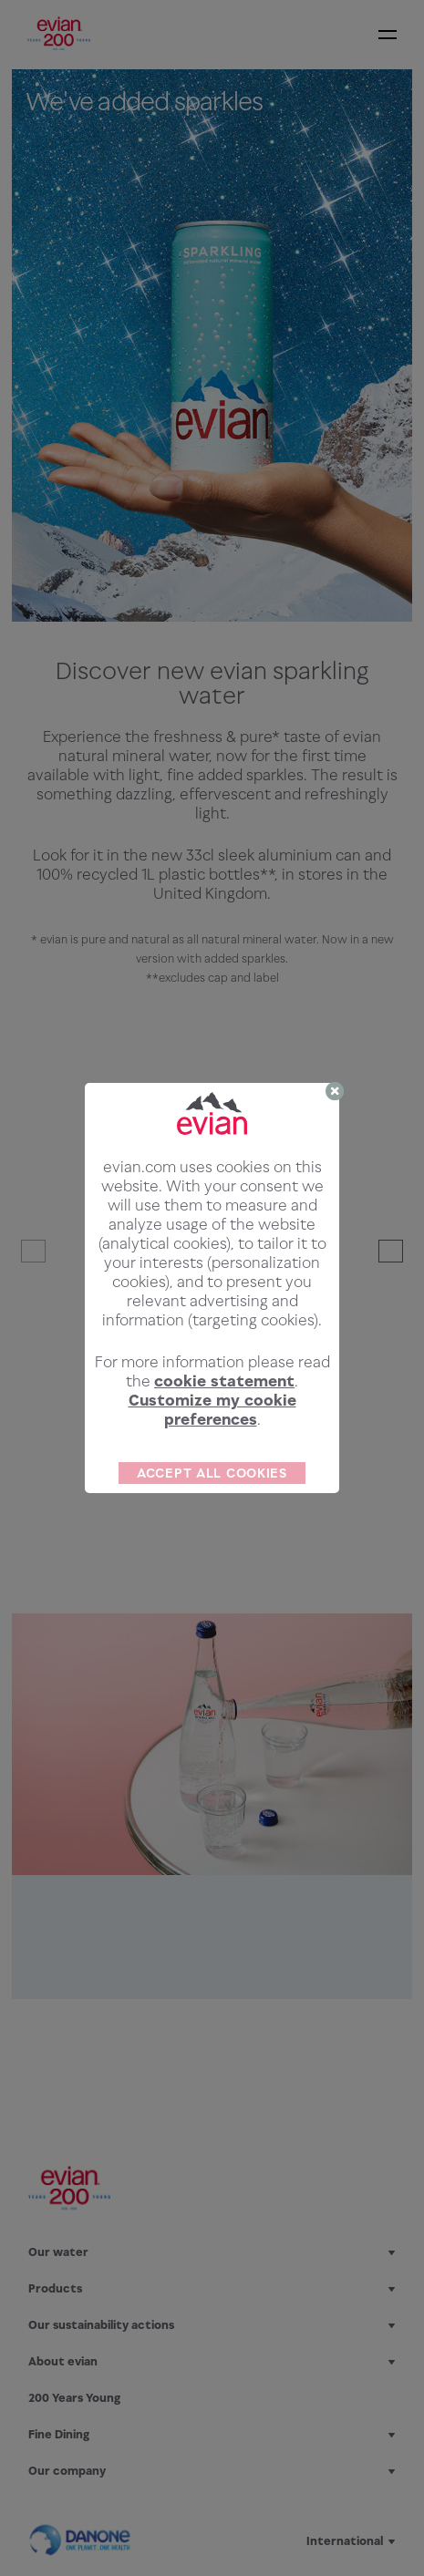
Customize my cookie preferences (212, 1409)
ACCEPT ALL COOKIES (212, 1472)
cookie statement (224, 1381)
